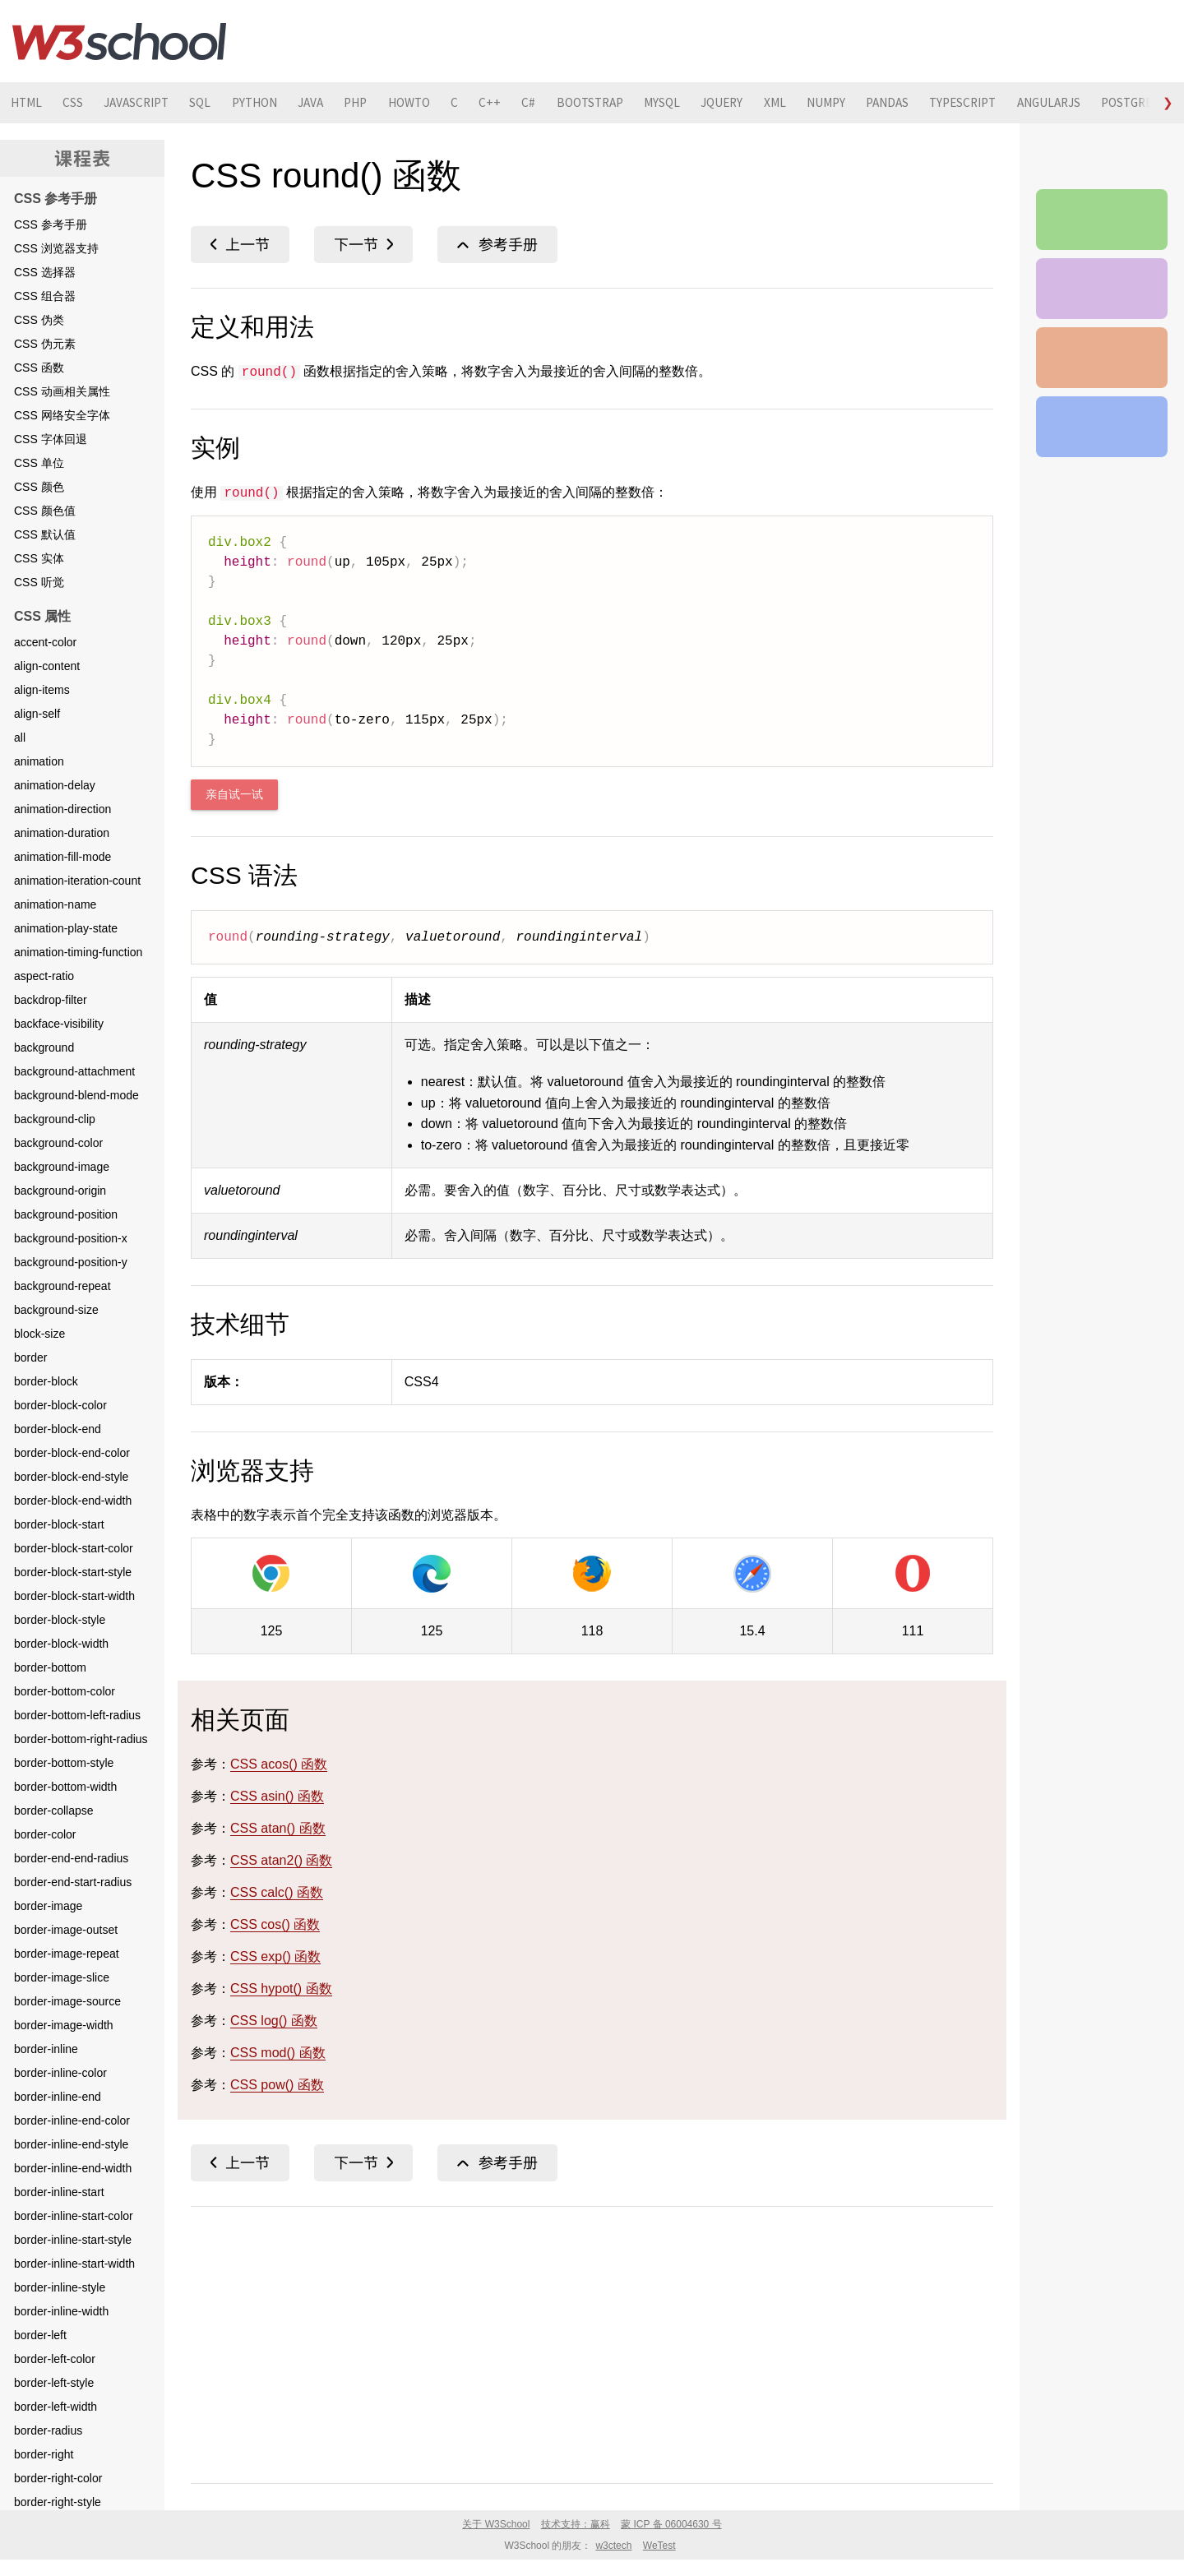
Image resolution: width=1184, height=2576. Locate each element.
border (30, 1357)
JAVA (337, 103)
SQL (217, 103)
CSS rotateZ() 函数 (240, 244)
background (44, 1047)
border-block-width (61, 1643)
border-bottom (50, 1667)
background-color (58, 1142)
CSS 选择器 (45, 272)
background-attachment (74, 1071)
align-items (42, 689)
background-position (66, 1214)
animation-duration (61, 832)
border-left (40, 2335)
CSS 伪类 (39, 319)
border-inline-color (60, 2072)
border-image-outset (66, 1929)
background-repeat (62, 1286)
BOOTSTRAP (640, 103)
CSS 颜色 (39, 486)
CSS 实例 (1102, 288)
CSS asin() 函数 (277, 1796)
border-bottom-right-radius (81, 1739)
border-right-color (58, 2478)
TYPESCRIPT (1044, 103)
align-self (37, 713)
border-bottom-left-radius (77, 1715)
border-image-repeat (66, 1953)
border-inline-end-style (71, 2144)
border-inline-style (59, 2287)
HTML (28, 103)
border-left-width (55, 2406)
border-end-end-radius (71, 1858)
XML (840, 103)
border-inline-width (61, 2311)
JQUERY (783, 103)
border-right (43, 2454)
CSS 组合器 (45, 296)
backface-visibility (59, 1023)
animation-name (55, 904)
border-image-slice (61, 1977)
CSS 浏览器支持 (56, 248)
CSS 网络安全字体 (62, 415)
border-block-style (59, 1619)
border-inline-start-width (74, 2263)
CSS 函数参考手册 (497, 244)
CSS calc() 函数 (276, 1892)
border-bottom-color (64, 1691)
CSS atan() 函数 (278, 1828)
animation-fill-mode (62, 856)
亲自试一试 (234, 795)
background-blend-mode (76, 1095)
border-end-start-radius (73, 1882)
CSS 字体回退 (50, 439)
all (19, 737)
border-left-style (54, 2382)
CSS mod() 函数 (278, 2053)
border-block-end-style (71, 1476)
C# (574, 103)
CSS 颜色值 (45, 510)
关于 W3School (496, 2524)
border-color (45, 1834)
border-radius (48, 2430)
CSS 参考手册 (50, 224)
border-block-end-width (73, 1500)
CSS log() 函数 (273, 2021)
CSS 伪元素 (45, 343)
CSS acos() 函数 (278, 1764)
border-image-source (67, 2001)
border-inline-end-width (73, 2168)
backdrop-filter (50, 999)
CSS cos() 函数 (275, 1924)
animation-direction (62, 809)
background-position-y (70, 1262)
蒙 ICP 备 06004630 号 (671, 2524)
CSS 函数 (39, 367)
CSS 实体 (39, 558)
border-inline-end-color (72, 2120)
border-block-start (59, 1524)
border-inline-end (57, 2096)
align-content (47, 666)
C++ (533, 103)
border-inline (46, 2049)
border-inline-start (59, 2192)
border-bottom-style (63, 1762)
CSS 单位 (39, 462)
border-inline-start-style (73, 2239)
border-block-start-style (73, 1572)
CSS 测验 (1102, 357)
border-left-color (54, 2359)
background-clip (54, 1119)
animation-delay (54, 785)
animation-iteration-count (77, 880)
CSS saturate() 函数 (363, 244)
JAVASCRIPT (147, 103)
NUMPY (895, 103)
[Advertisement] (592, 2342)
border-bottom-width (65, 1786)
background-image (61, 1166)
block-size (39, 1333)
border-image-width (63, 2025)
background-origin (60, 1190)
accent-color (45, 642)
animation (39, 761)
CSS (78, 103)
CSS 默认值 (45, 534)
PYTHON (275, 103)
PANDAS (962, 103)
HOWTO (446, 103)
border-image (48, 1905)
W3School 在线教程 (119, 41)
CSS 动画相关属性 (62, 391)
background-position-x (70, 1238)
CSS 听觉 (39, 582)
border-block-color (60, 1405)
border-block (46, 1381)
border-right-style (57, 2502)
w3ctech (613, 2545)
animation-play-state (66, 928)
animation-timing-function (78, 952)
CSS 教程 (1102, 426)
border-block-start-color (73, 1548)
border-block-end (57, 1429)
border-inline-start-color (73, 2215)
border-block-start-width (74, 1595)
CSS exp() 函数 (275, 1956)
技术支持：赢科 (575, 2524)
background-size (56, 1309)
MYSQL (719, 103)
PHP (387, 103)
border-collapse (54, 1810)
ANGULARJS (1137, 103)
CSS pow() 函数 (277, 2085)
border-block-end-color (72, 1452)
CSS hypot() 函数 (281, 1989)
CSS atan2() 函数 (281, 1860)
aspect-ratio (44, 976)
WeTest (659, 2545)
